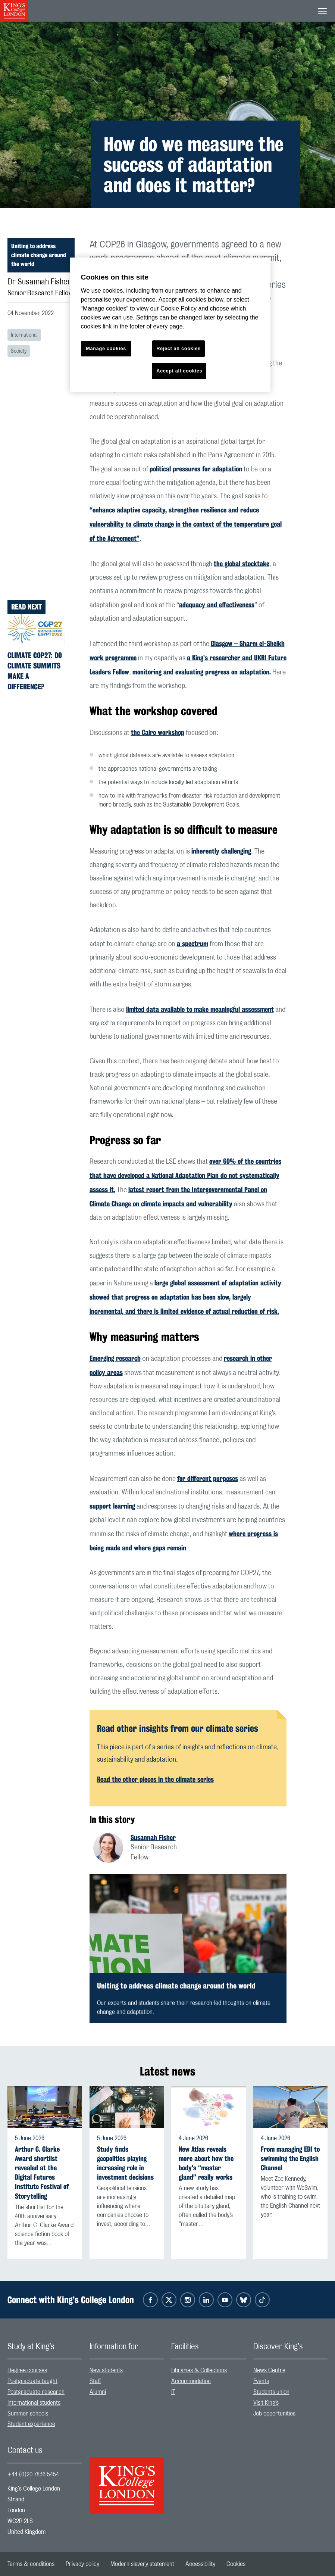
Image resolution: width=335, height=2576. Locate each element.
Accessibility (200, 2564)
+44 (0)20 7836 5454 (33, 2474)
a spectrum (192, 943)
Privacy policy (82, 2564)
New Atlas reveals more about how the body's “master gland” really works (206, 2163)
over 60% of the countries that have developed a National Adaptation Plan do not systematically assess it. (185, 1175)
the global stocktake (241, 563)
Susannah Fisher (153, 1837)
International (24, 335)
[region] (170, 325)
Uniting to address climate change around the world (38, 255)
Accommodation (191, 2381)
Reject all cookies (178, 348)
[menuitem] (44, 2370)
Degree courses (27, 2370)
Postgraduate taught (32, 2381)
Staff (95, 2381)
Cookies (235, 2564)
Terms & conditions (30, 2564)
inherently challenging (221, 851)
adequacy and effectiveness (216, 604)
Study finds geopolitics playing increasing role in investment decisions (125, 2163)
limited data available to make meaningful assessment (200, 1009)
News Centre (269, 2370)
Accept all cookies (179, 371)
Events (261, 2381)
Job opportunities (274, 2414)
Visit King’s (266, 2403)
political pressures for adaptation (196, 469)
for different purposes (207, 1478)
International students (33, 2403)
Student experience (31, 2424)
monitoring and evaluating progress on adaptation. (201, 672)
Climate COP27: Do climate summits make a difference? (34, 671)
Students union (271, 2392)
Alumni (98, 2392)
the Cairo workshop (157, 732)
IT (173, 2392)
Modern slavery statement (142, 2564)
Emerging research (115, 1358)
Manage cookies (106, 348)
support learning (112, 1506)
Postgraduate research (36, 2392)
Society (18, 351)
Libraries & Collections (199, 2370)
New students (106, 2370)
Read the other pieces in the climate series (155, 1779)
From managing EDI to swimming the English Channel (290, 2159)
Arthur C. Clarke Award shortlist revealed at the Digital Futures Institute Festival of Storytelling (42, 2173)
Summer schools (27, 2414)
